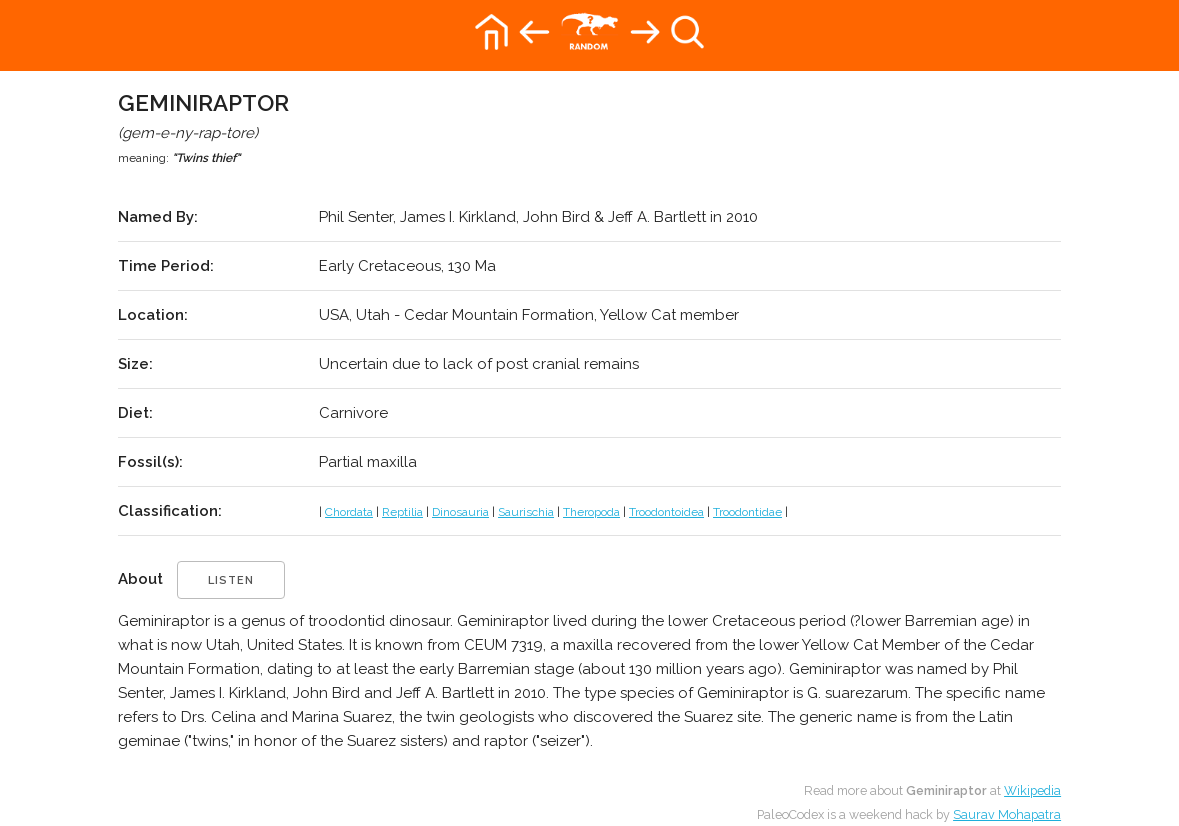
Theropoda (591, 512)
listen (231, 580)
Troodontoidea (666, 512)
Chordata (349, 512)
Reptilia (402, 512)
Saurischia (526, 512)
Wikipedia (1032, 790)
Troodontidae (747, 512)
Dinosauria (460, 512)
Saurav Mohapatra (1007, 814)
